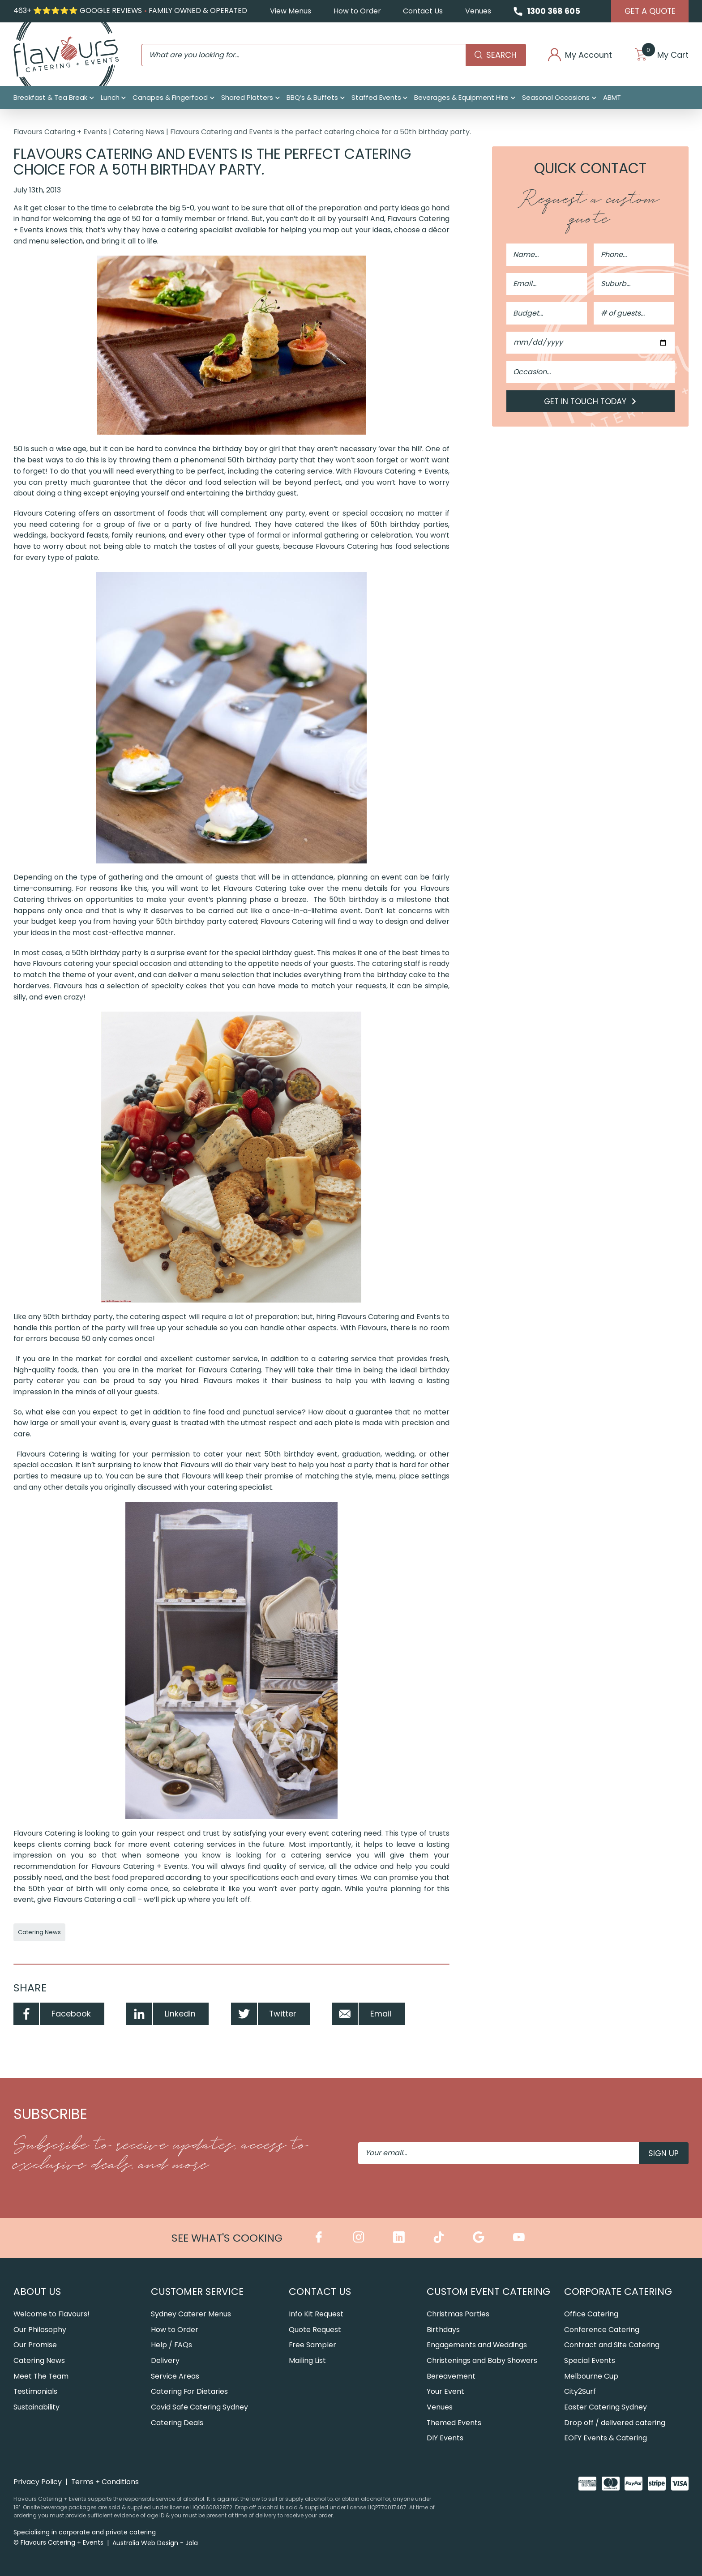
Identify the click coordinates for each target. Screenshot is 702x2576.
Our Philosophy (39, 2329)
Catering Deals (177, 2423)
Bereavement (451, 2376)
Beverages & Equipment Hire (461, 97)
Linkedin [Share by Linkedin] (160, 2014)
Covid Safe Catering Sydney (199, 2407)
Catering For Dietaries (189, 2391)
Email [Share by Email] (361, 2014)
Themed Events (454, 2423)
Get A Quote (650, 11)
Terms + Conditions (105, 2482)
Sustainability (36, 2407)
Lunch (110, 97)
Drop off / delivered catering (614, 2423)
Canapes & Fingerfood (170, 97)
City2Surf (580, 2391)
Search (496, 54)
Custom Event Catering (488, 2291)
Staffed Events (376, 97)
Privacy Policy (37, 2482)
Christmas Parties (458, 2314)
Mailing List (307, 2360)
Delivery (165, 2360)
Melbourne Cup (591, 2376)
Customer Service (197, 2291)
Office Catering (591, 2314)
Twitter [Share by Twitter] (263, 2014)
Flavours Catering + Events (60, 132)
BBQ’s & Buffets (312, 97)
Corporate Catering (618, 2291)
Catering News (138, 132)
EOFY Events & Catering (605, 2438)
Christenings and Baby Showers (482, 2360)
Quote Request (315, 2329)
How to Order (357, 11)
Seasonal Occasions (556, 97)
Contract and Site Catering (611, 2345)
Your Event (445, 2391)
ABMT (612, 97)
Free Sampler (312, 2345)
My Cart (661, 55)
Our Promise (35, 2345)
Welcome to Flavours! (51, 2314)
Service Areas (175, 2376)
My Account (580, 55)
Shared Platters (247, 97)
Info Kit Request (316, 2314)
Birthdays (443, 2329)
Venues (478, 11)
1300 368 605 (553, 11)
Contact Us (423, 11)
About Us (37, 2291)
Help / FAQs (171, 2345)
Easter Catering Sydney (605, 2407)
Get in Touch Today (590, 401)
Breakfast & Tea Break (50, 97)
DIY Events (445, 2438)
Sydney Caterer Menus (191, 2314)
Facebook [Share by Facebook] (52, 2014)
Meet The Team (40, 2376)
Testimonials (35, 2391)
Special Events (589, 2360)
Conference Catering (601, 2329)
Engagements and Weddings (477, 2345)
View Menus (290, 11)
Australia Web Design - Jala (155, 2543)
